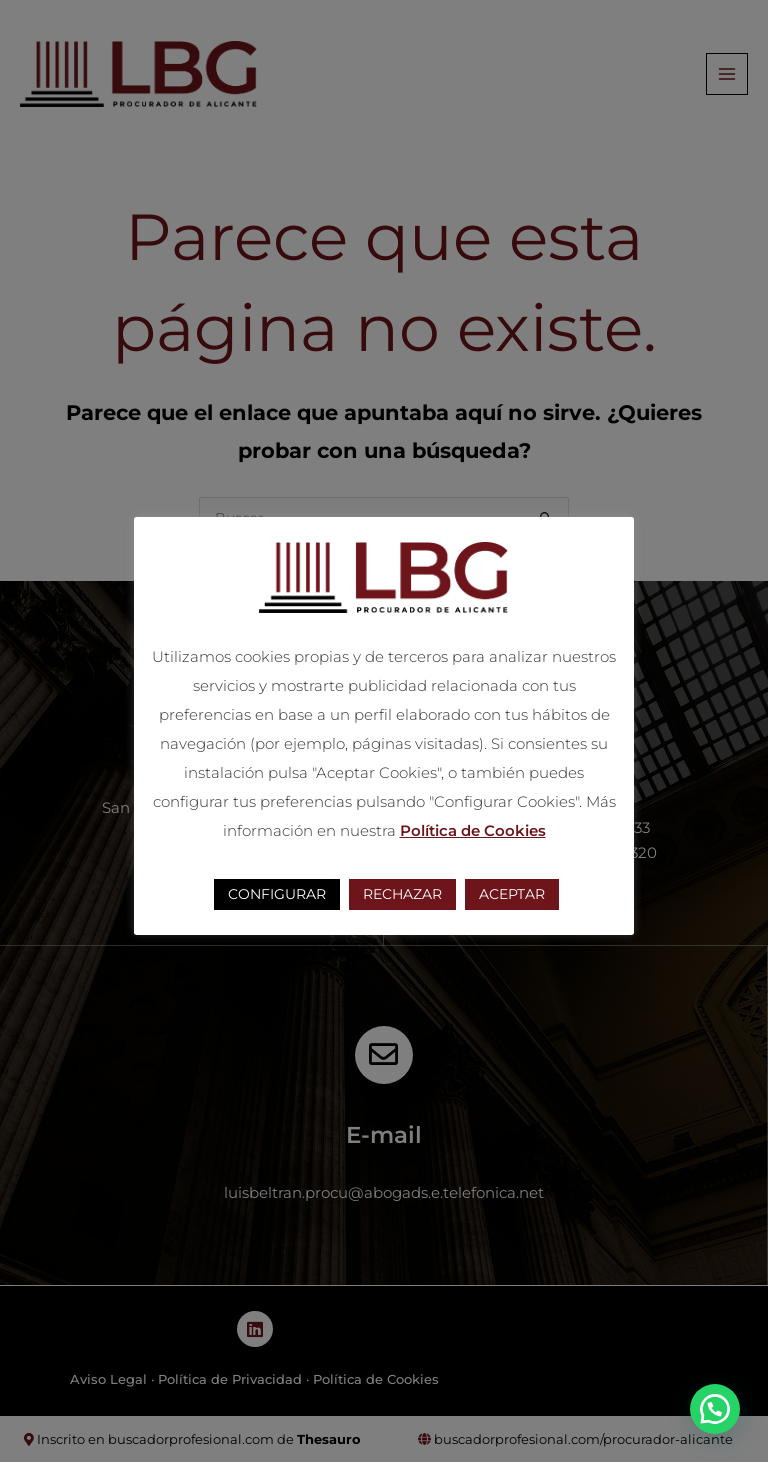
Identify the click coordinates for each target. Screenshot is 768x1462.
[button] (715, 1409)
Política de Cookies (473, 830)
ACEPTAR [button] (512, 894)
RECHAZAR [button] (402, 894)
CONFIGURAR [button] (277, 894)
